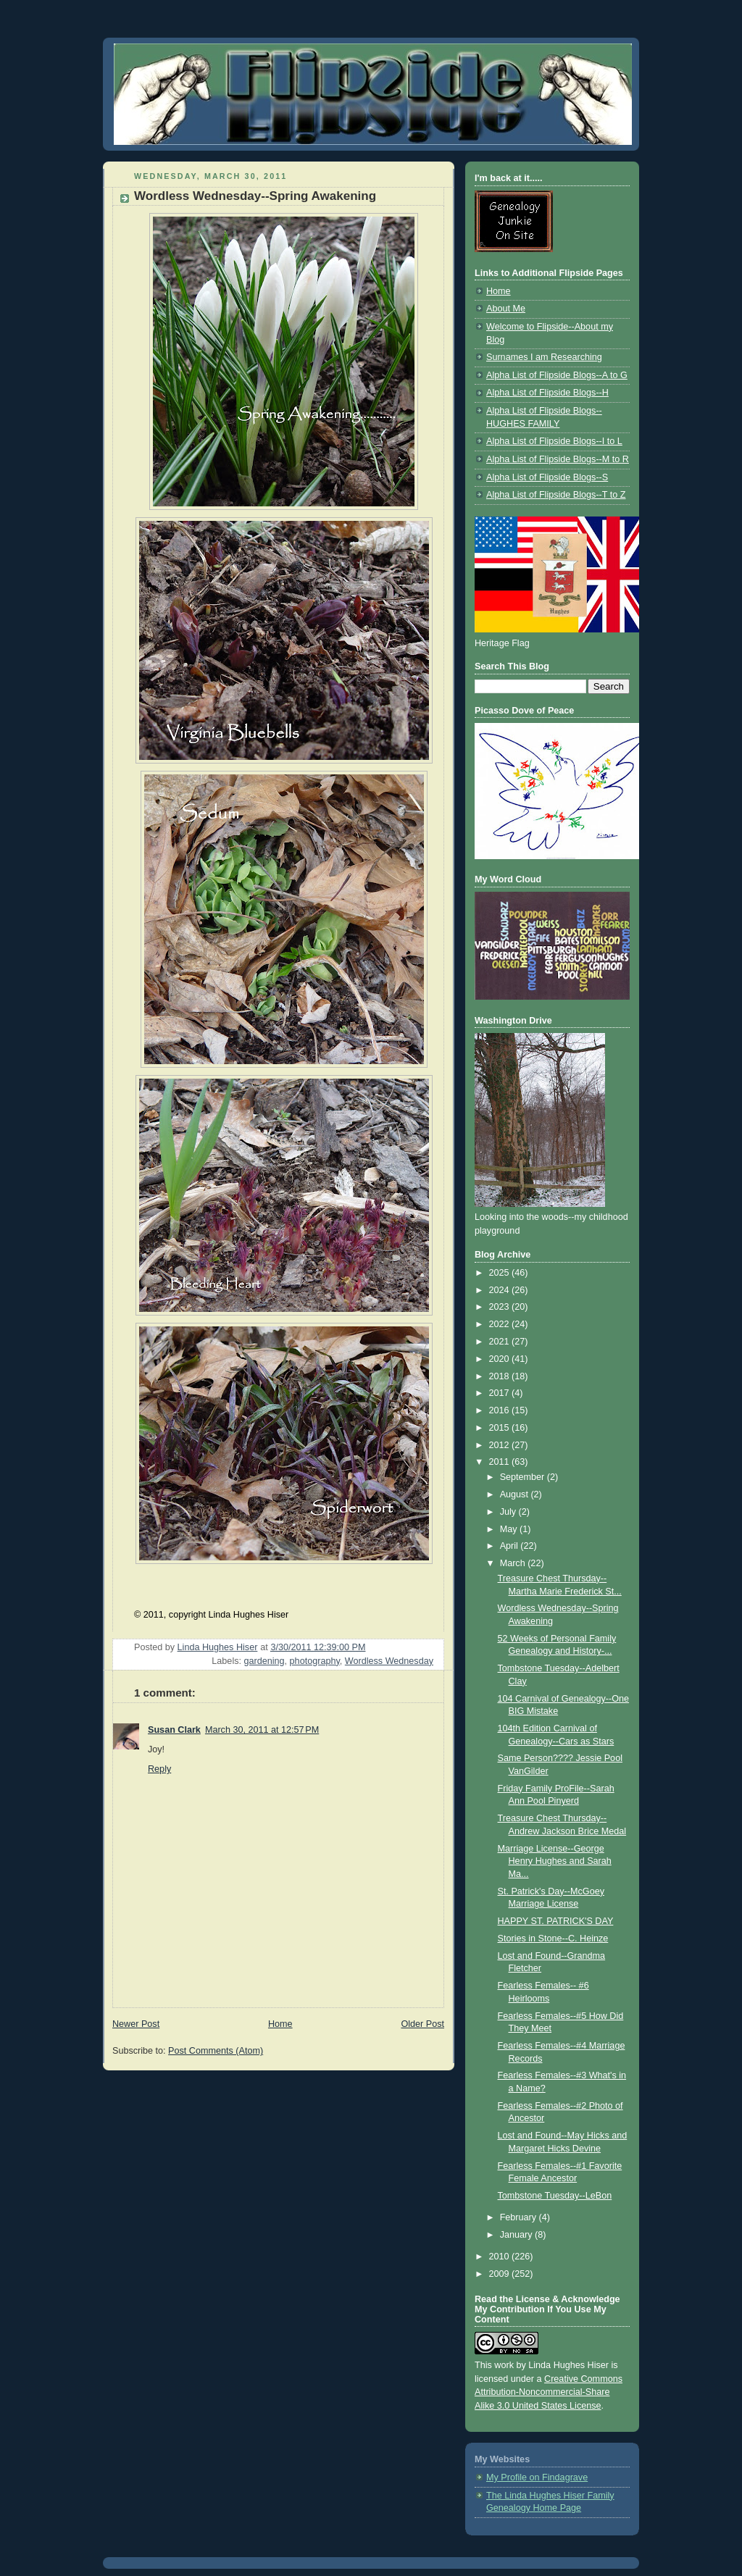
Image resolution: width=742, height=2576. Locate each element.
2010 (500, 2256)
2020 (500, 1359)
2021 (500, 1342)
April (510, 1546)
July (509, 1512)
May (510, 1529)
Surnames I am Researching (544, 357)
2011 (500, 1462)
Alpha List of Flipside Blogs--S (547, 477)
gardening (264, 1661)
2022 (500, 1324)
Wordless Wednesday (389, 1661)
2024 (500, 1290)
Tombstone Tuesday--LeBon (555, 2196)
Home (280, 2024)
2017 (500, 1393)
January (517, 2235)
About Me (505, 309)
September (523, 1477)
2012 (500, 1445)
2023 (500, 1307)
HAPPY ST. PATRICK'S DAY (556, 1921)
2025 (500, 1273)
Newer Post (135, 2024)
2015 (500, 1428)
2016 (500, 1410)
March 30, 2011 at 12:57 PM (262, 1730)
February (519, 2217)
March (514, 1563)
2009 (500, 2274)
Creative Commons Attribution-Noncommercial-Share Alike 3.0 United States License (548, 2393)
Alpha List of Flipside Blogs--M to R (557, 459)
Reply (159, 1769)
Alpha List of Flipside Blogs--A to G (557, 375)
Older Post (422, 2024)
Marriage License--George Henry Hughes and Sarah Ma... (555, 1861)
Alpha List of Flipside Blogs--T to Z (556, 495)
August (515, 1494)
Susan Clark (174, 1730)
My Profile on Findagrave (537, 2477)
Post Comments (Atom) (215, 2051)
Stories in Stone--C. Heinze (553, 1938)
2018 (500, 1376)
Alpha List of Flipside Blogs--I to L (554, 441)
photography (315, 1661)
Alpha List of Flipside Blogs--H (547, 393)
